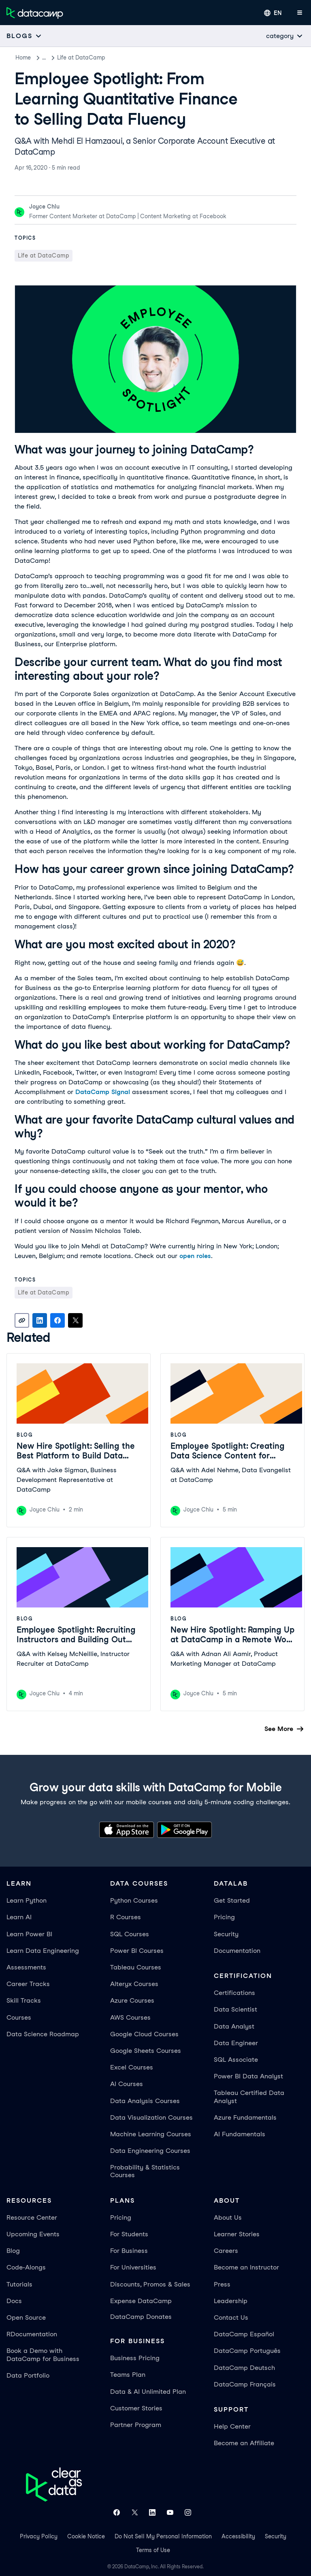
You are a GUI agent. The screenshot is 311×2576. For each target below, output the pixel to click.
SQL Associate (236, 2059)
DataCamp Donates (141, 2317)
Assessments (26, 1967)
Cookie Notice (86, 2536)
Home (23, 57)
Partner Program (135, 2425)
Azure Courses (132, 2000)
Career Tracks (28, 1984)
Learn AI (19, 1917)
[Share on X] (75, 1320)
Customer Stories (136, 2408)
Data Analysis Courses (145, 2101)
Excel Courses (131, 2067)
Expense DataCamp (141, 2301)
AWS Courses (130, 2017)
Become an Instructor (246, 2267)
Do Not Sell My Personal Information (163, 2536)
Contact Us (231, 2317)
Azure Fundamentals (245, 2117)
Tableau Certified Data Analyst (249, 2096)
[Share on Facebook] (57, 1320)
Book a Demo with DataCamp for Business (42, 2354)
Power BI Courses (137, 1950)
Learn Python (26, 1900)
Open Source (26, 2317)
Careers (226, 2251)
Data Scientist (235, 2009)
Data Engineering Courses (150, 2150)
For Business (129, 2251)
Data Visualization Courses (151, 2117)
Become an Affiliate (244, 2443)
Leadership (230, 2301)
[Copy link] (22, 1320)
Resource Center (31, 2217)
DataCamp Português (247, 2351)
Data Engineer (236, 2043)
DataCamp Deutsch (244, 2368)
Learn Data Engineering (42, 1950)
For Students (129, 2234)
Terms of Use (153, 2550)
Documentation (237, 1950)
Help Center (232, 2426)
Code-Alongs (26, 2267)
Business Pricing (135, 2358)
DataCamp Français (245, 2384)
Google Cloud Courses (144, 2034)
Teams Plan (127, 2374)
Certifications (234, 1993)
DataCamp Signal (102, 1092)
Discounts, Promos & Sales (150, 2284)
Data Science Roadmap (42, 2034)
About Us (228, 2217)
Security (226, 1934)
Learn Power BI (29, 1934)
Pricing (224, 1917)
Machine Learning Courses (150, 2134)
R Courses (125, 1917)
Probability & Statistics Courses (145, 2171)
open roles (195, 1256)
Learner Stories (237, 2234)
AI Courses (126, 2084)
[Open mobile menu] (300, 13)
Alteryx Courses (134, 1984)
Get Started (232, 1900)
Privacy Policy (39, 2536)
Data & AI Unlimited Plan (148, 2391)
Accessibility (238, 2536)
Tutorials (19, 2284)
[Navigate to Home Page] (34, 13)
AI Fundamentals (239, 2134)
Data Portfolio (27, 2375)
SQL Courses (129, 1934)
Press (222, 2284)
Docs (14, 2301)
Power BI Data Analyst (248, 2076)
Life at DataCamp (90, 57)
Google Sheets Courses (145, 2050)
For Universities (133, 2267)
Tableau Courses (135, 1967)
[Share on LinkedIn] (39, 1320)
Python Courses (134, 1900)
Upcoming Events (33, 2234)
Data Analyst (234, 2026)
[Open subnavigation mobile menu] (24, 36)
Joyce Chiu (44, 206)
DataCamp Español (244, 2334)
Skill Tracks (23, 2000)
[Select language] (273, 13)
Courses (18, 2017)
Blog (48, 57)
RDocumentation (31, 2334)
